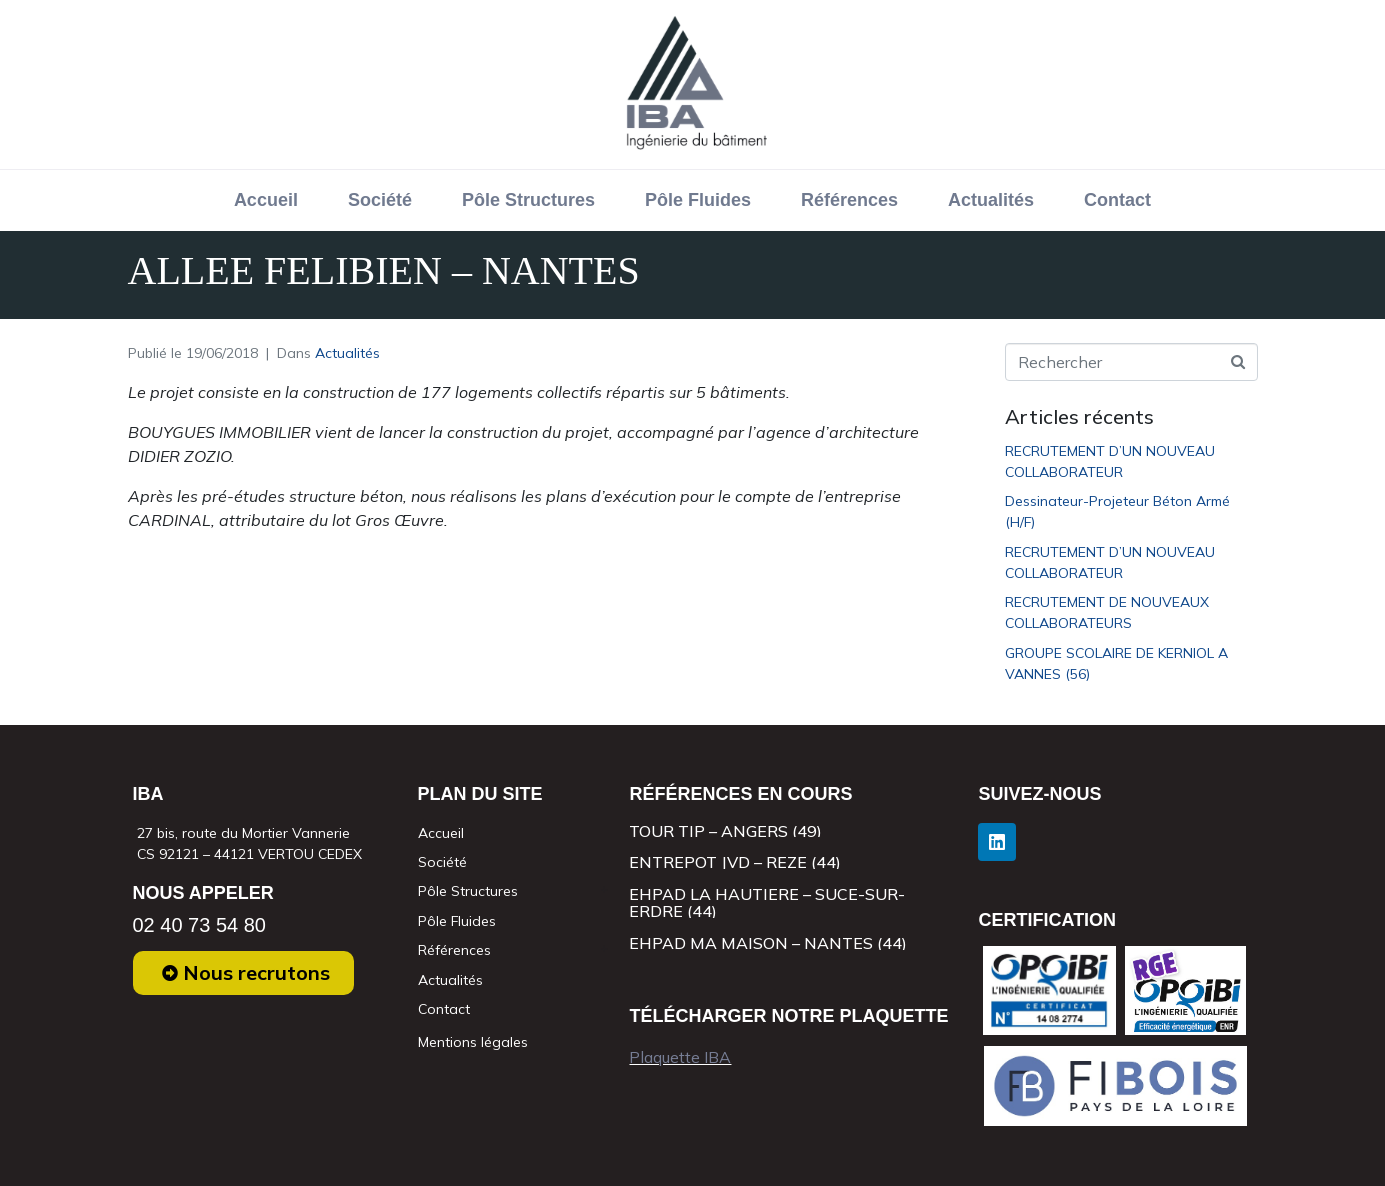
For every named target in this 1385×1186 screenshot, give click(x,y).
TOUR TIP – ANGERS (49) (725, 831)
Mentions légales (473, 1042)
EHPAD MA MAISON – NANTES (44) (768, 943)
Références (849, 200)
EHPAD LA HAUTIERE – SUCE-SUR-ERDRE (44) (767, 903)
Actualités (991, 200)
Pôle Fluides (698, 200)
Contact (1117, 200)
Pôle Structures (528, 200)
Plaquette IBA (680, 1057)
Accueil (266, 200)
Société (380, 200)
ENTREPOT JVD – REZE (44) (735, 862)
